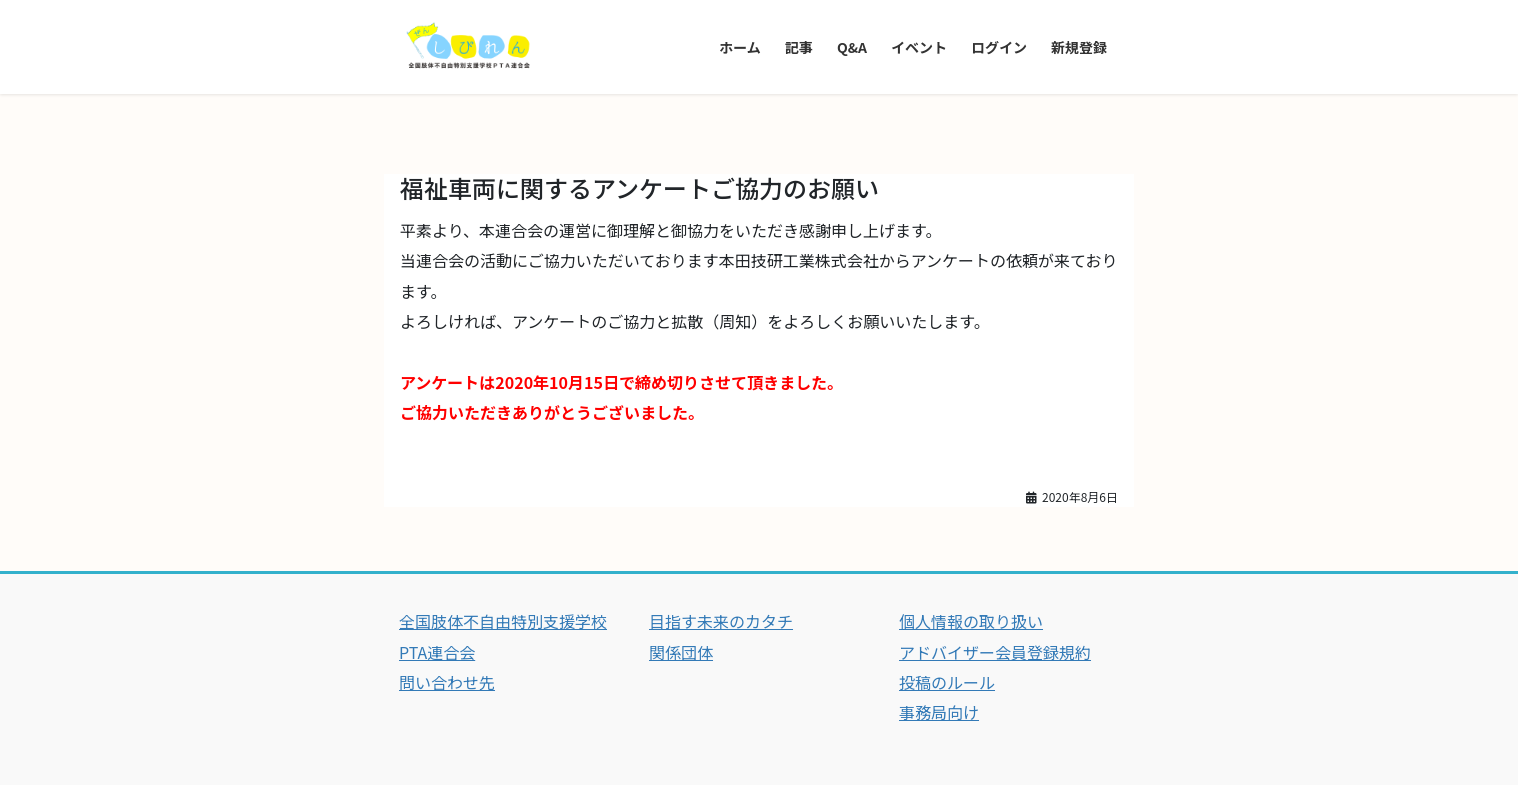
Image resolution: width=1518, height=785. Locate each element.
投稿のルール (947, 682)
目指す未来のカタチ (721, 621)
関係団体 (681, 652)
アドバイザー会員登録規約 (995, 652)
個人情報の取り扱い (971, 621)
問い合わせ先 (447, 682)
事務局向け (939, 712)
